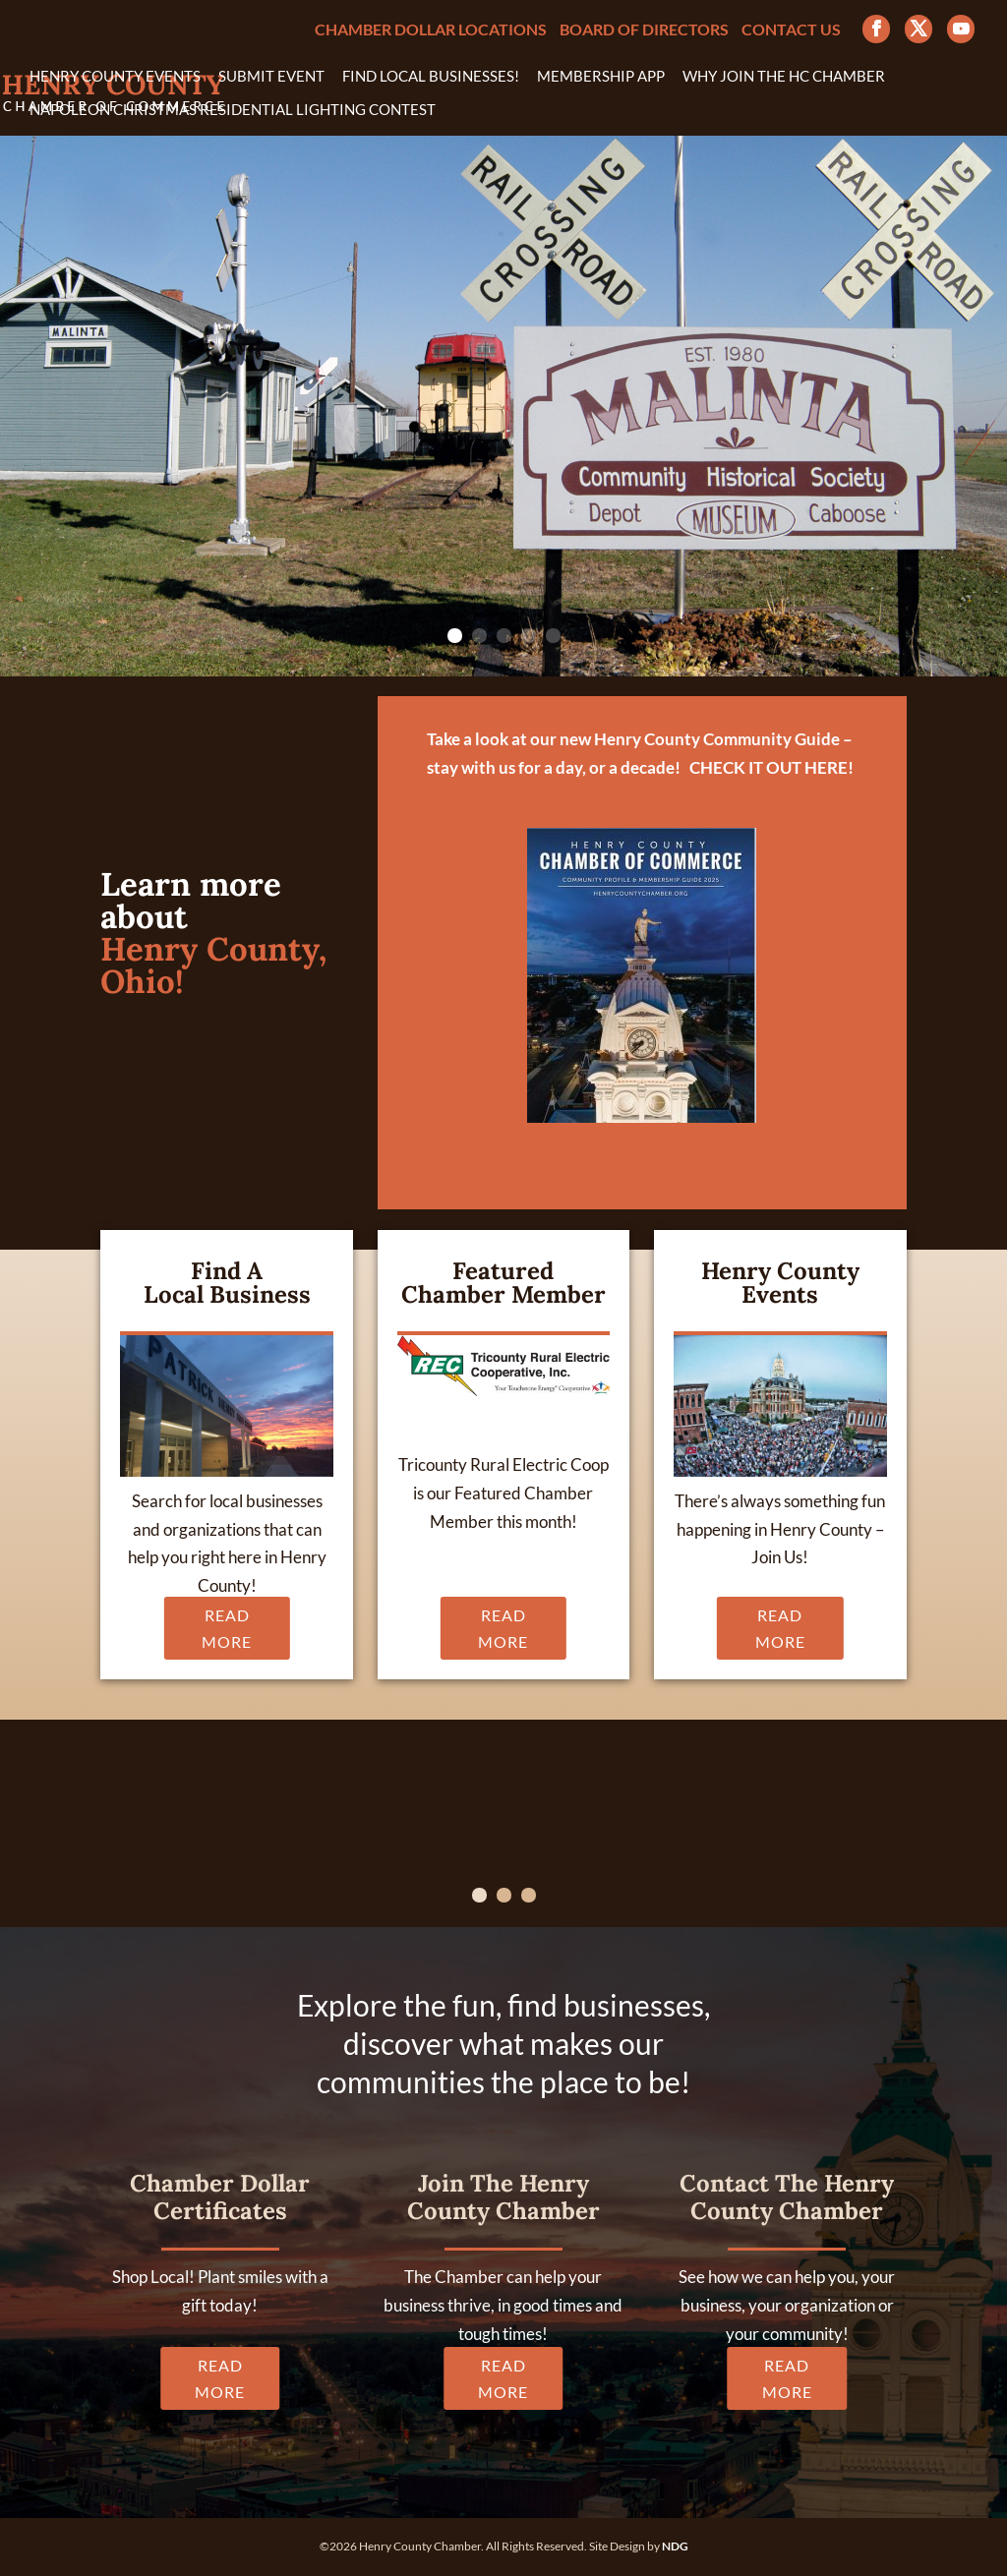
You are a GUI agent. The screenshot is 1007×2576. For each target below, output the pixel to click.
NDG (675, 2546)
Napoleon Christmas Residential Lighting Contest (233, 110)
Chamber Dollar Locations (431, 30)
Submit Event (271, 77)
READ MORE (227, 1628)
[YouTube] (961, 29)
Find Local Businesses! (430, 77)
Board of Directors (644, 30)
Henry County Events (115, 77)
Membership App (601, 77)
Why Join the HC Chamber (783, 77)
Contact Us (791, 30)
